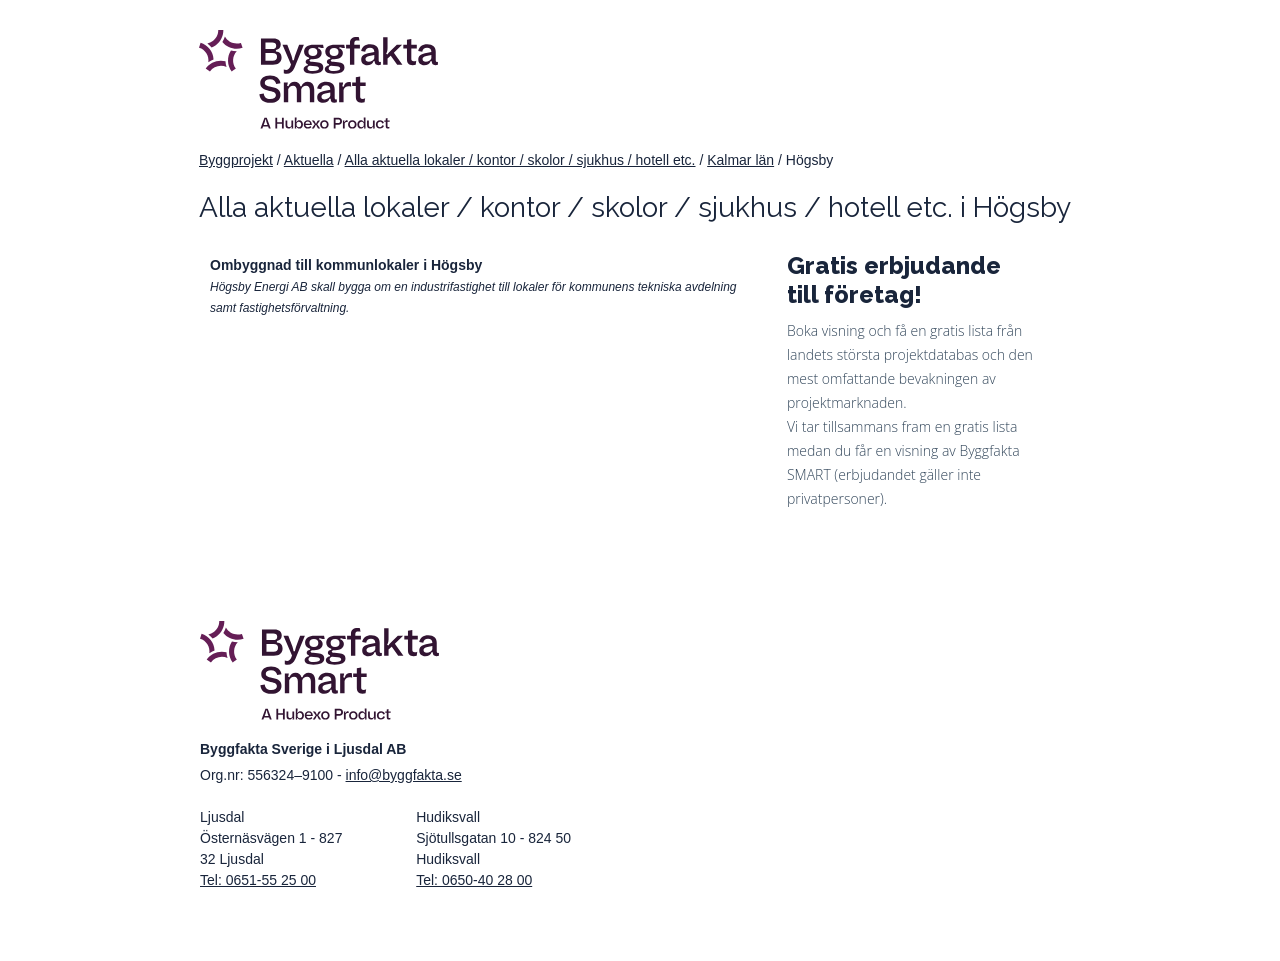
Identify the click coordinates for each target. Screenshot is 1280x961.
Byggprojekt (236, 160)
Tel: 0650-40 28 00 (474, 880)
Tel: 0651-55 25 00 (258, 880)
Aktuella (309, 160)
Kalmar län (740, 160)
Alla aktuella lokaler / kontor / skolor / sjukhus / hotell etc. (520, 160)
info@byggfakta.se (404, 775)
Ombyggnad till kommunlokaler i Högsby (346, 265)
